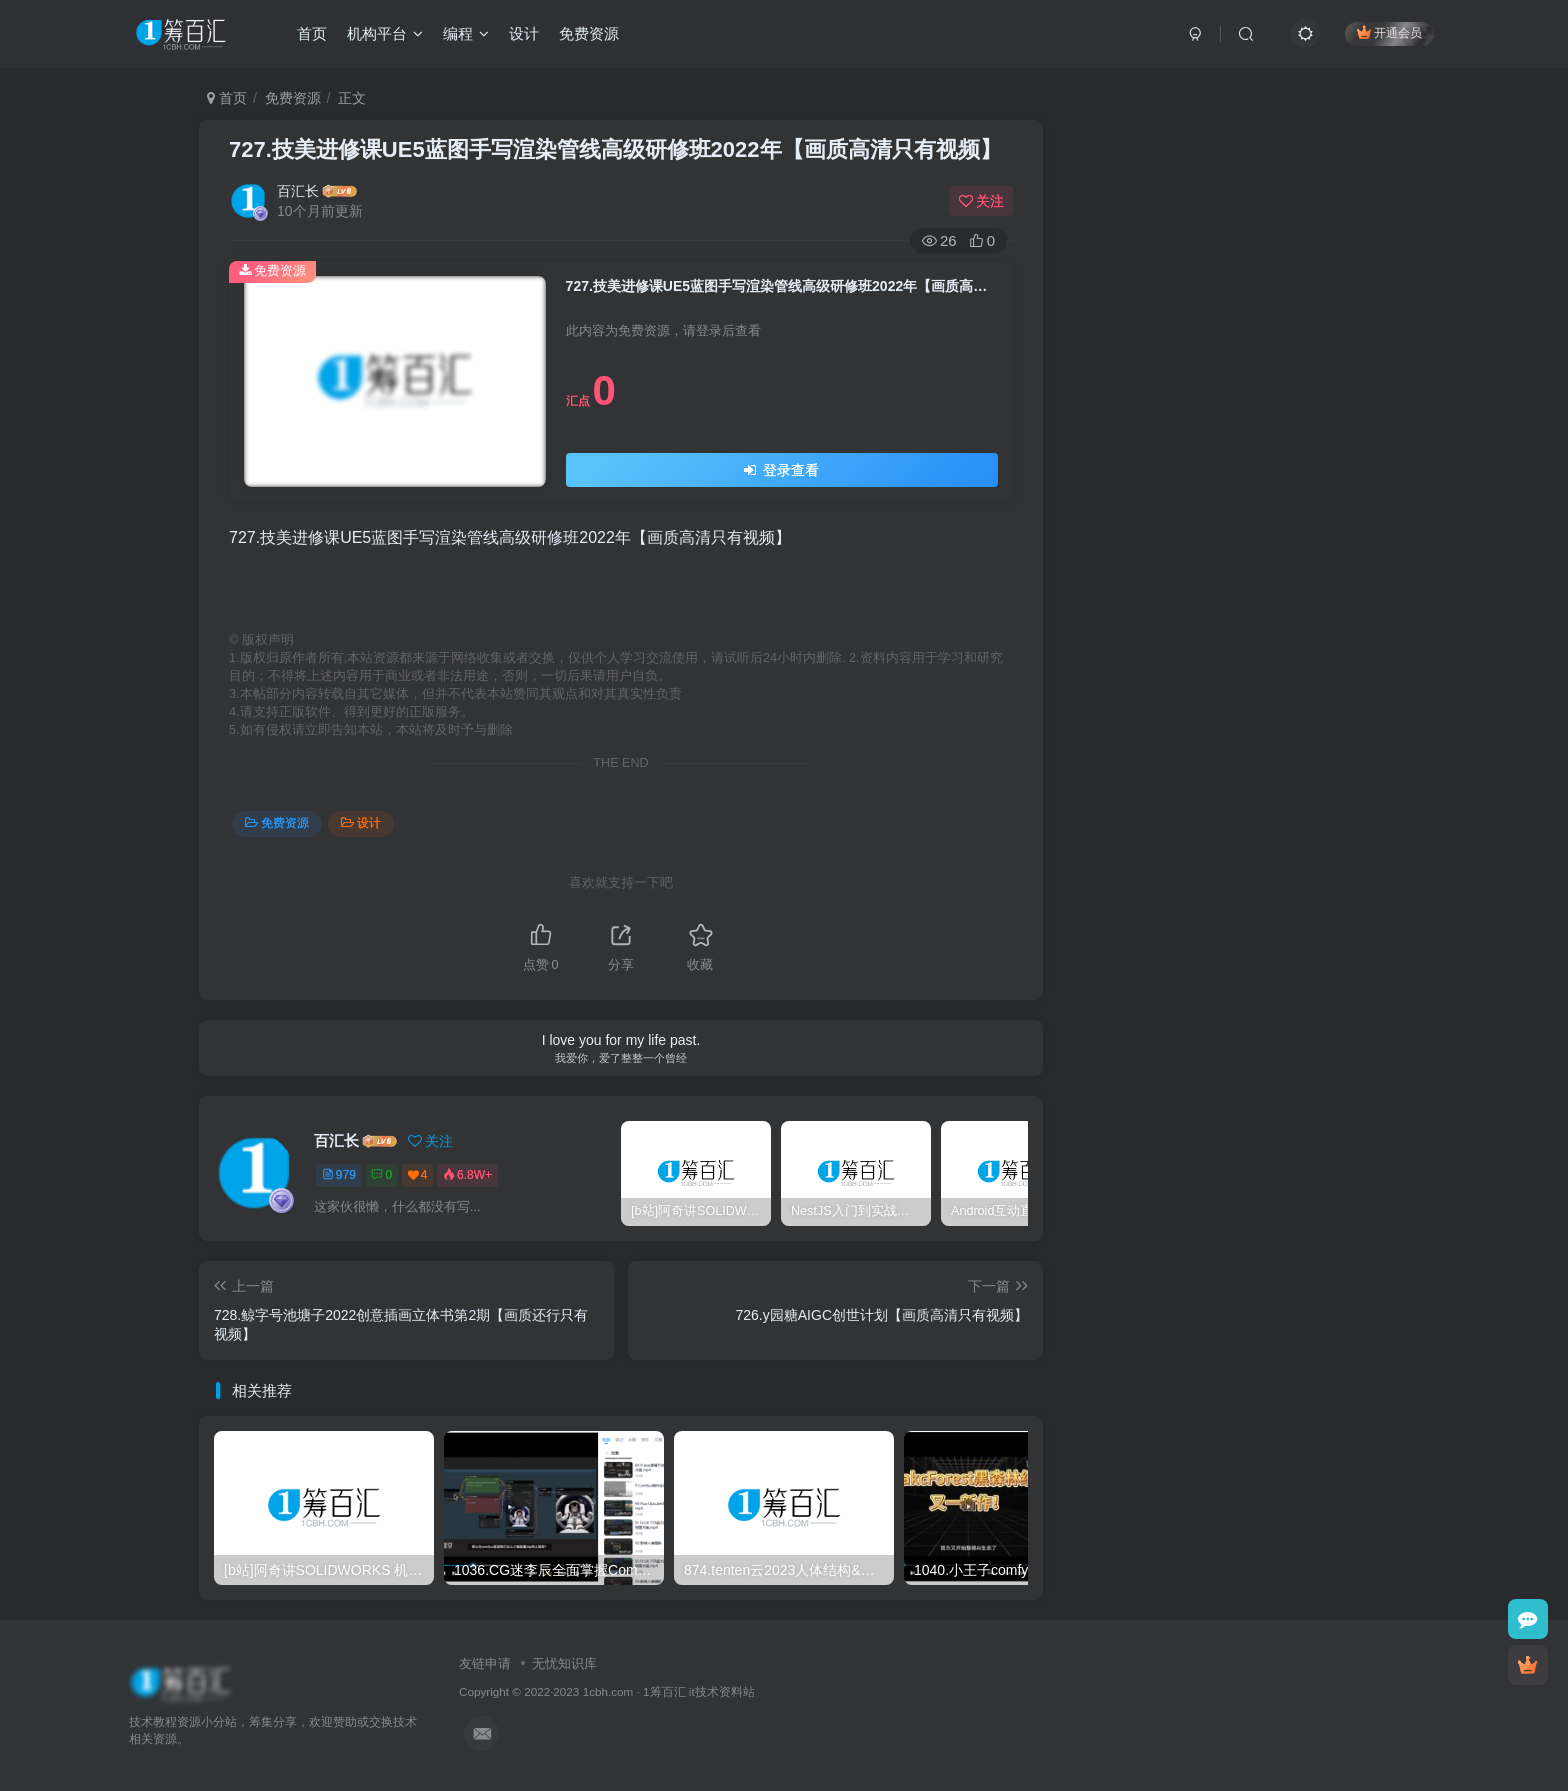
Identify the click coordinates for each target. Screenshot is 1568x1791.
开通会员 (1389, 32)
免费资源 (589, 33)
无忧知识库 (564, 1663)
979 (339, 1175)
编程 (466, 33)
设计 (524, 33)
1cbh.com (608, 1691)
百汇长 (298, 191)
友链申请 (485, 1663)
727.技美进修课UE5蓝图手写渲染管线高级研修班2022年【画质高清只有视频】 (615, 149)
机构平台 (385, 33)
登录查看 (781, 470)
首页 (312, 33)
